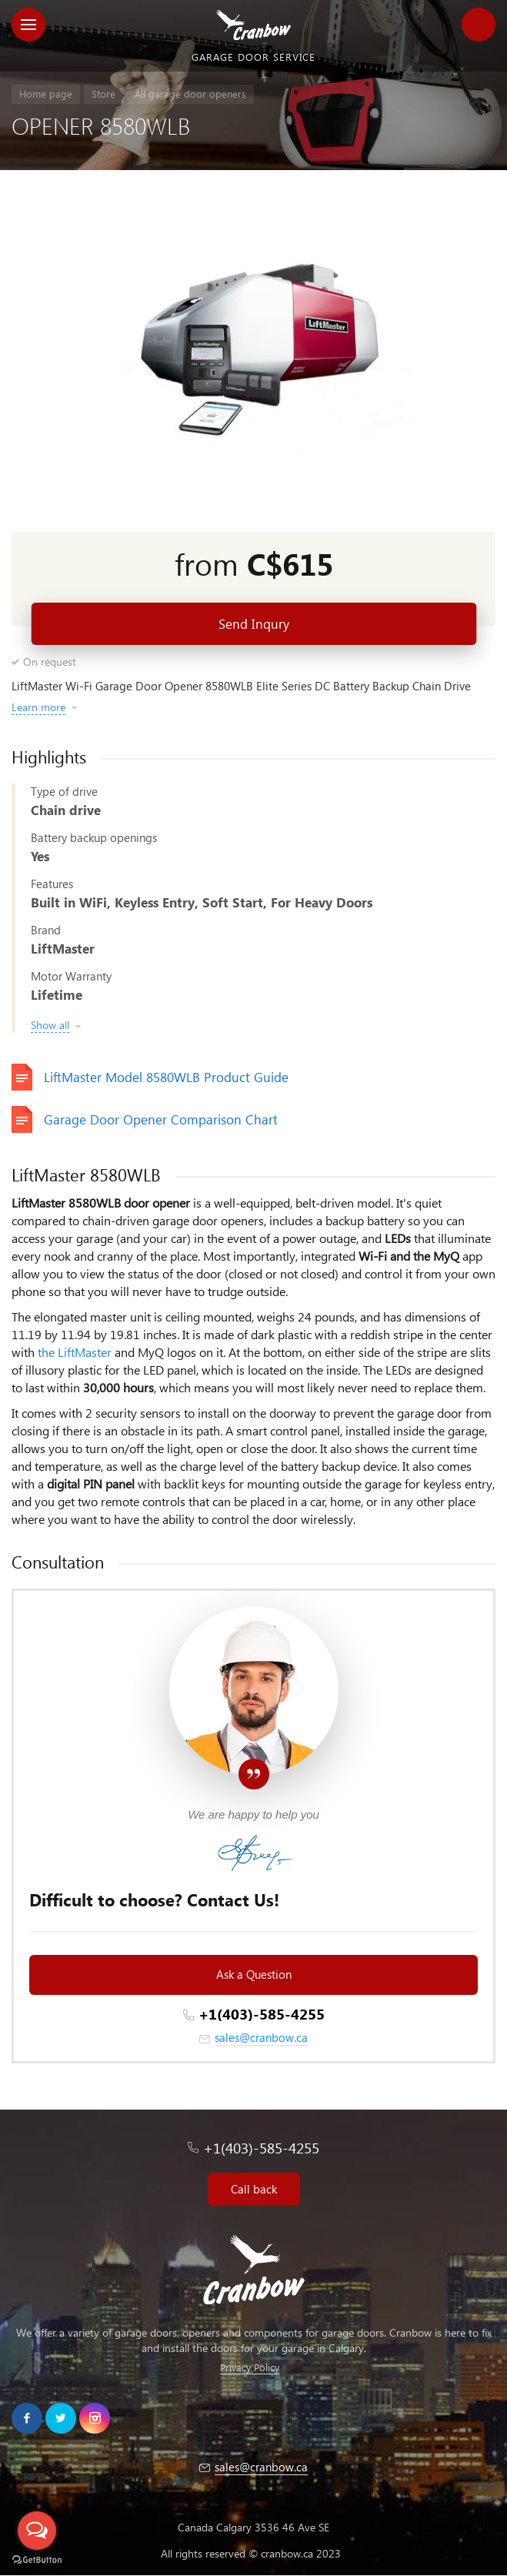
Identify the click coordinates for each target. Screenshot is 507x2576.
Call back (254, 2189)
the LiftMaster (75, 1352)
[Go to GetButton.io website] (37, 2560)
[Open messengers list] (37, 2530)
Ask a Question (254, 1974)
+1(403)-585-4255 (261, 2013)
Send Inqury (253, 624)
